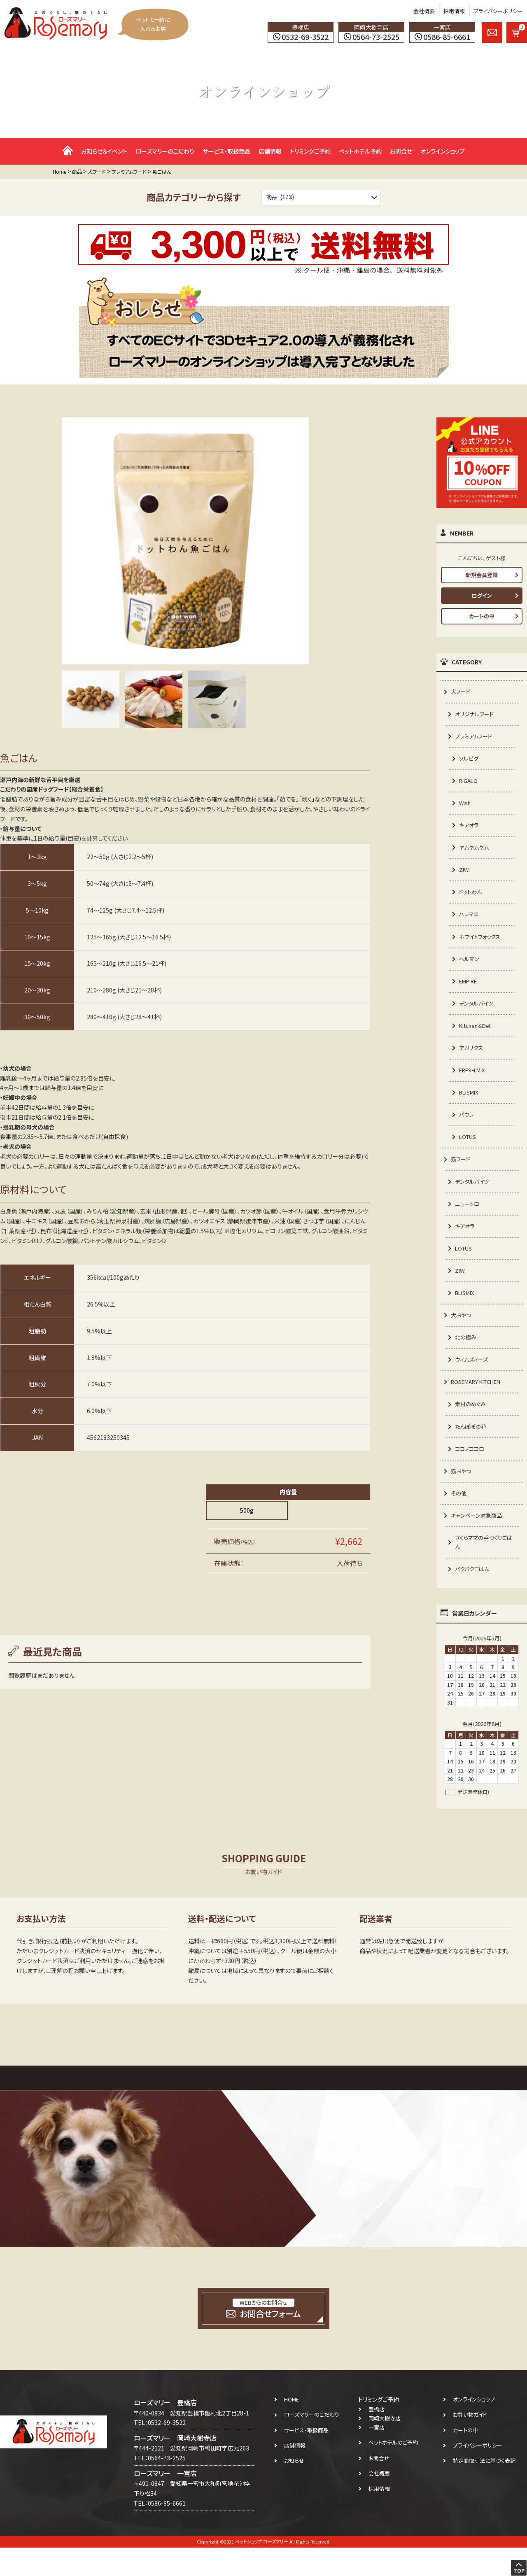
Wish (465, 806)
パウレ (467, 1128)
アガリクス (472, 1059)
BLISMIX (470, 1105)
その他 (459, 1518)
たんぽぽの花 (471, 1450)
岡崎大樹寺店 (384, 2447)
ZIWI (465, 875)
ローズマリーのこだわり (164, 151)
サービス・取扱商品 (226, 151)
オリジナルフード (476, 714)
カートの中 (481, 616)
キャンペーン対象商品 (478, 1541)
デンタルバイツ (477, 1013)
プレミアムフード (475, 738)
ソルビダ (469, 761)
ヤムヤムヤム (475, 852)
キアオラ (469, 829)
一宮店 (376, 2456)
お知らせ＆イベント (104, 151)
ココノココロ (471, 1473)
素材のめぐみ (471, 1427)
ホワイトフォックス (481, 944)
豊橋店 (376, 2438)
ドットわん (471, 898)
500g (247, 1510)
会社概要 (424, 11)
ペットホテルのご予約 (393, 2471)
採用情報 (454, 11)
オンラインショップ (442, 151)
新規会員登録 (482, 575)
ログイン (482, 595)
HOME (291, 2428)
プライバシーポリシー (498, 11)
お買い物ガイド (470, 2443)
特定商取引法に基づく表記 (484, 2489)
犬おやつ (462, 1335)
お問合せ (401, 151)
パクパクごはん (473, 1597)
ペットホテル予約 (360, 151)
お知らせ (294, 2489)
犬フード (461, 691)
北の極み (466, 1358)
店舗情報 (270, 151)
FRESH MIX (473, 1082)
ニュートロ (468, 1220)
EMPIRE (469, 990)
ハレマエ (469, 921)
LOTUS (468, 1151)
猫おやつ (462, 1495)
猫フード (461, 1174)
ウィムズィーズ (473, 1381)
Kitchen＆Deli (477, 1036)
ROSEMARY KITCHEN (479, 1404)
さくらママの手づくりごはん (483, 1570)
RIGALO (469, 784)
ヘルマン (469, 967)
